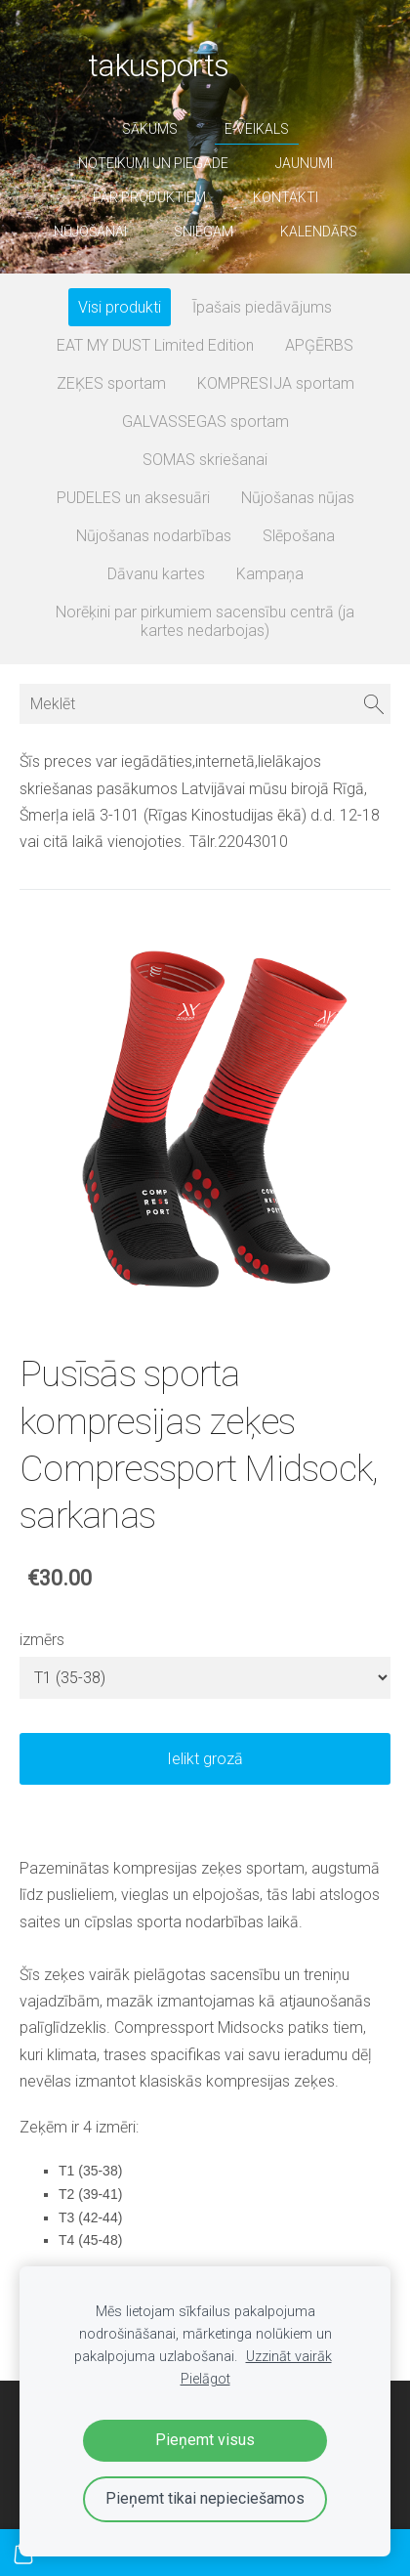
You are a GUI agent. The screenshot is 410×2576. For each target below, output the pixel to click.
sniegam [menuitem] (203, 231)
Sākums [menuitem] (150, 129)
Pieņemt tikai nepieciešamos (205, 2498)
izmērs (42, 1639)
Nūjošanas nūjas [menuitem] (297, 497)
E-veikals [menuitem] (257, 129)
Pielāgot (205, 2379)
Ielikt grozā (205, 1759)
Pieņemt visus (205, 2439)
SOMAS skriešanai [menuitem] (205, 459)
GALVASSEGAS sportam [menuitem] (205, 421)
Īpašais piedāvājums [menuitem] (262, 307)
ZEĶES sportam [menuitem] (111, 383)
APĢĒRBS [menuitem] (319, 345)
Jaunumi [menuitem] (304, 163)
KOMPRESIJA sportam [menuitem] (275, 383)
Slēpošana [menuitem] (299, 536)
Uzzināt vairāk (289, 2356)
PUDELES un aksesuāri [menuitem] (133, 497)
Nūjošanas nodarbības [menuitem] (153, 536)
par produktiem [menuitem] (149, 197)
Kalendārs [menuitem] (318, 231)
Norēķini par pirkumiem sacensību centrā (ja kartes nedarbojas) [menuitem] (205, 621)
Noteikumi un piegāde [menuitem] (153, 163)
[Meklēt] (205, 704)
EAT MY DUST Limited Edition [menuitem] (155, 345)
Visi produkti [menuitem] (119, 307)
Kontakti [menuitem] (285, 197)
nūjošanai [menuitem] (90, 231)
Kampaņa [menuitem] (270, 574)
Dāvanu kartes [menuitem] (156, 574)
